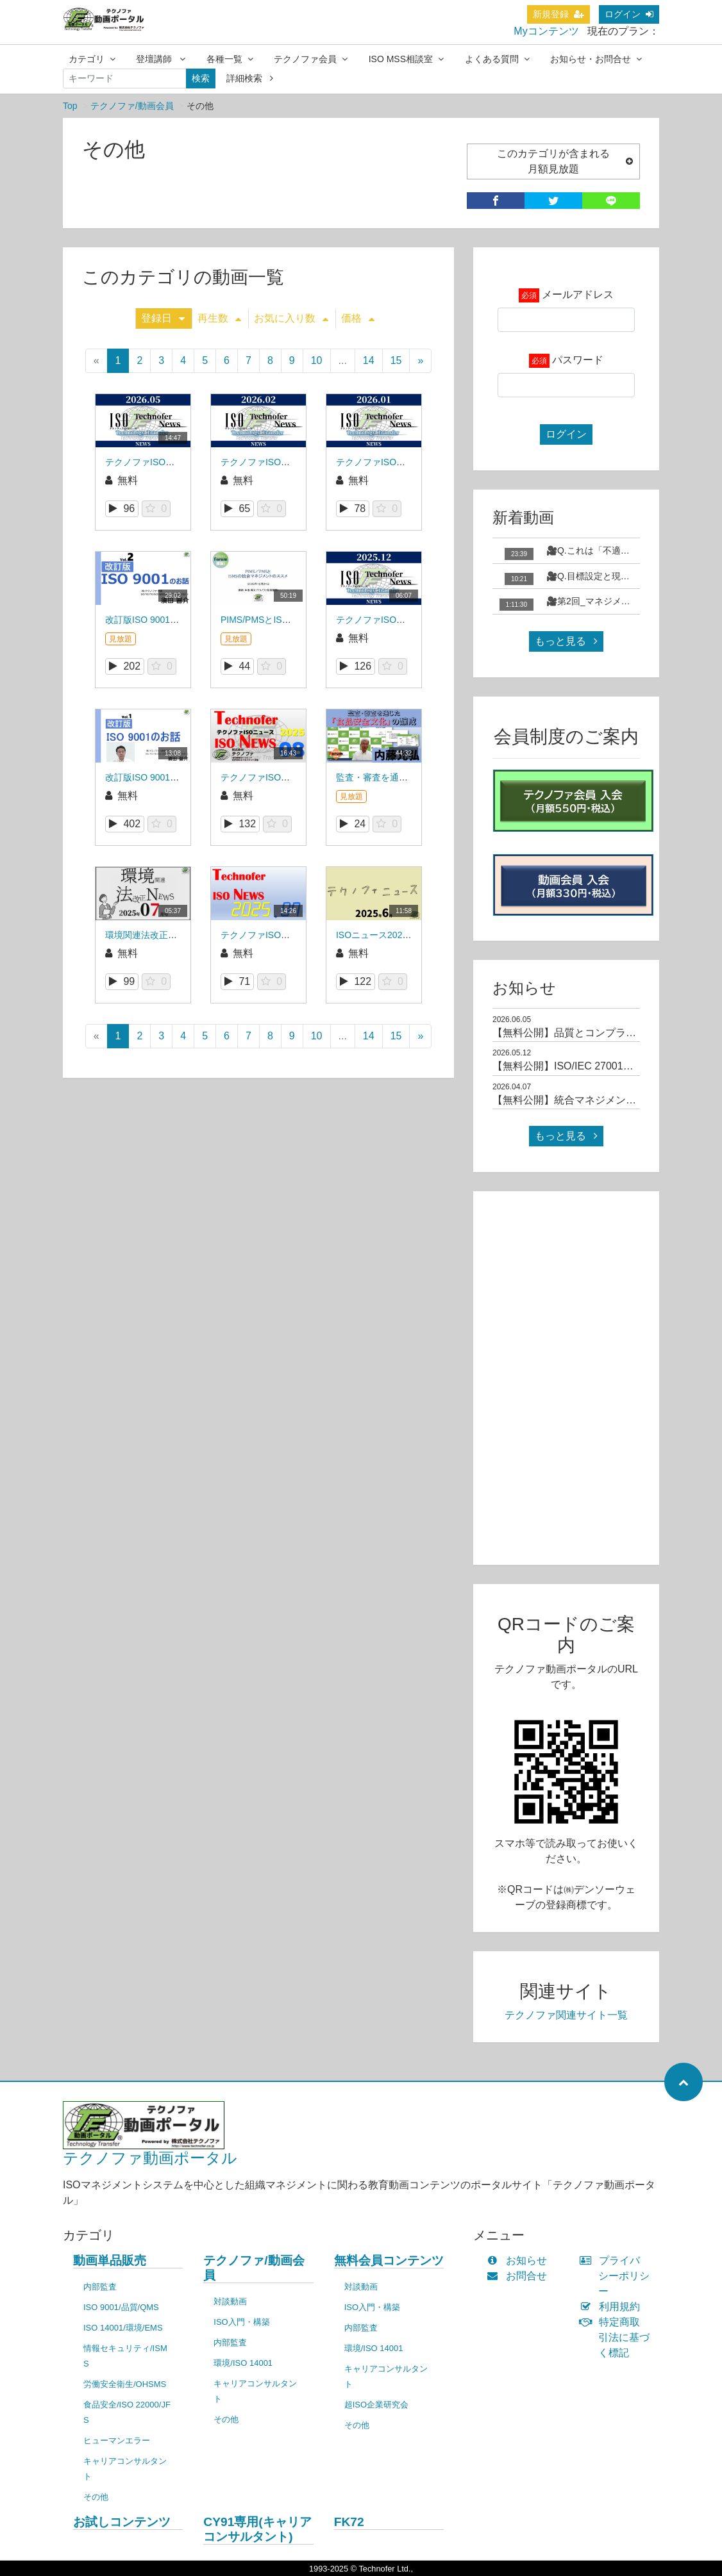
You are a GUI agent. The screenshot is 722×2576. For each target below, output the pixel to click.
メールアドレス (578, 294)
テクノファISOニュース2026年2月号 (295, 462)
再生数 (219, 318)
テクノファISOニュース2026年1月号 (410, 462)
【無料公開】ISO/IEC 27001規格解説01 (583, 1066)
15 (396, 360)
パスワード (577, 359)
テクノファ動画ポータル (150, 2158)
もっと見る (566, 641)
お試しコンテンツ (122, 2522)
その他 (95, 2497)
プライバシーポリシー (617, 2276)
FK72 (349, 2522)
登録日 (163, 318)
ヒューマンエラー (116, 2440)
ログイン (629, 14)
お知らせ (519, 2260)
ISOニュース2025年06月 (385, 935)
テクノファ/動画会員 (132, 106)
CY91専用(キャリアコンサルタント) (257, 2529)
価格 (357, 318)
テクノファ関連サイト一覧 (566, 2015)
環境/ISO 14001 (243, 2363)
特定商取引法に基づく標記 (617, 2337)
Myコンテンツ (546, 31)
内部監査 (100, 2286)
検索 (201, 78)
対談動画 (230, 2301)
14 (368, 360)
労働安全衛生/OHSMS (124, 2384)
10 (317, 360)
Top (70, 106)
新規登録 (558, 14)
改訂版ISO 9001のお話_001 (161, 777)
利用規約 (612, 2306)
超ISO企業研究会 (376, 2404)
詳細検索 (249, 78)
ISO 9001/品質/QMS (121, 2307)
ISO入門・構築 (241, 2322)
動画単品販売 (109, 2260)
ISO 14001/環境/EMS (123, 2327)
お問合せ (519, 2275)
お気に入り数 (291, 318)
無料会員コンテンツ (389, 2260)
